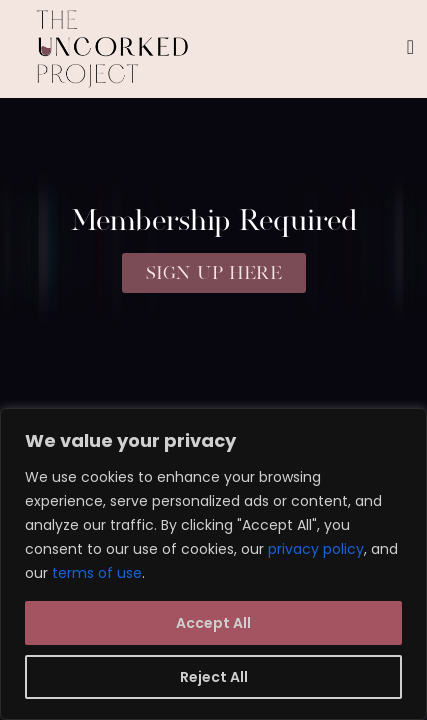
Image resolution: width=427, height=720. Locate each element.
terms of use (97, 573)
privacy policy (316, 549)
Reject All (214, 677)
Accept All (213, 623)
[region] (213, 564)
